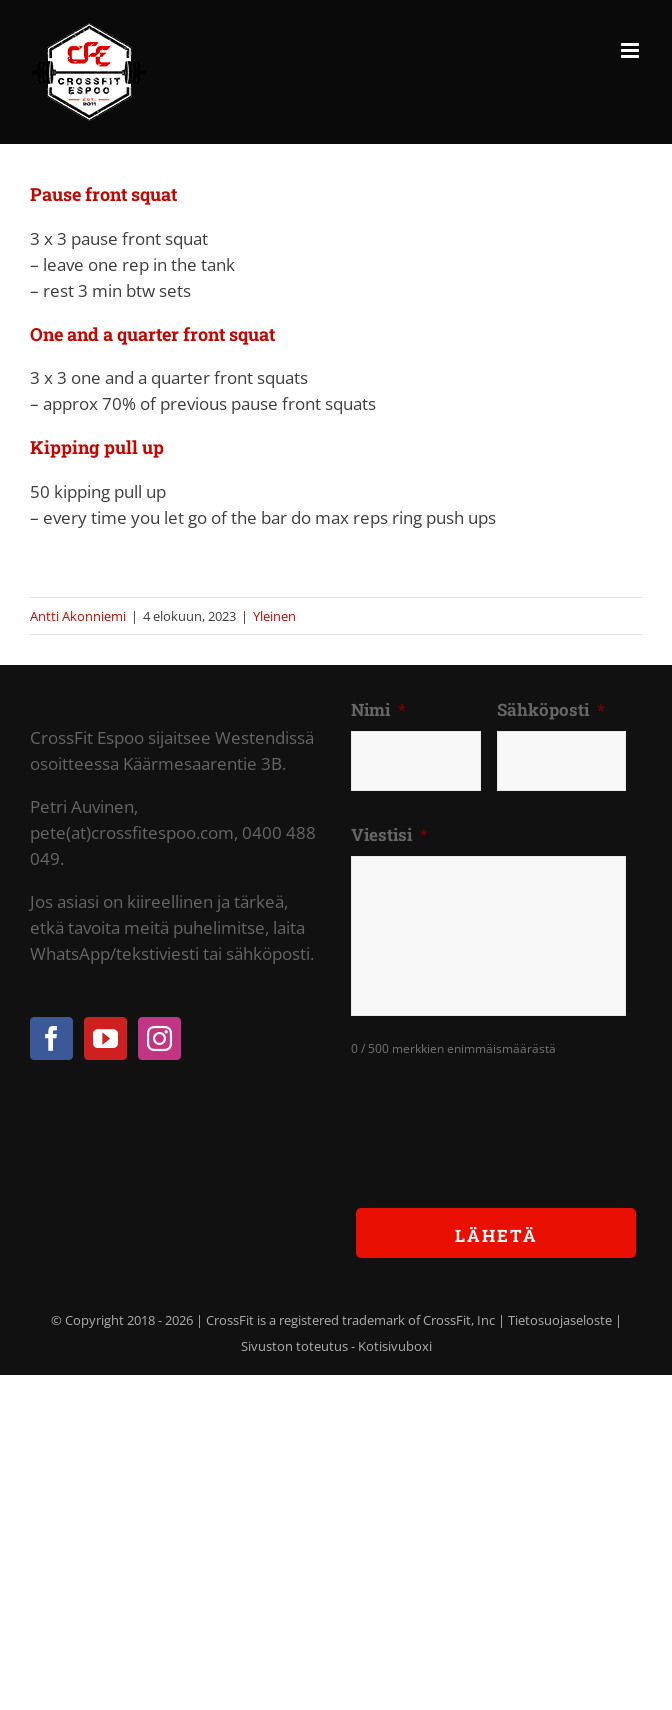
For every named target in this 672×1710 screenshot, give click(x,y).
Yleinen (274, 616)
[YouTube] (105, 1038)
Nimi (378, 710)
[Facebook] (51, 1038)
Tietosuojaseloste (560, 1320)
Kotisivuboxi (395, 1346)
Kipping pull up (97, 447)
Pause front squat (103, 194)
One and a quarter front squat (152, 334)
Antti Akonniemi (78, 616)
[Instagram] (159, 1038)
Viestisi (389, 835)
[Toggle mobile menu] (631, 50)
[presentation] (503, 1117)
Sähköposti (551, 710)
